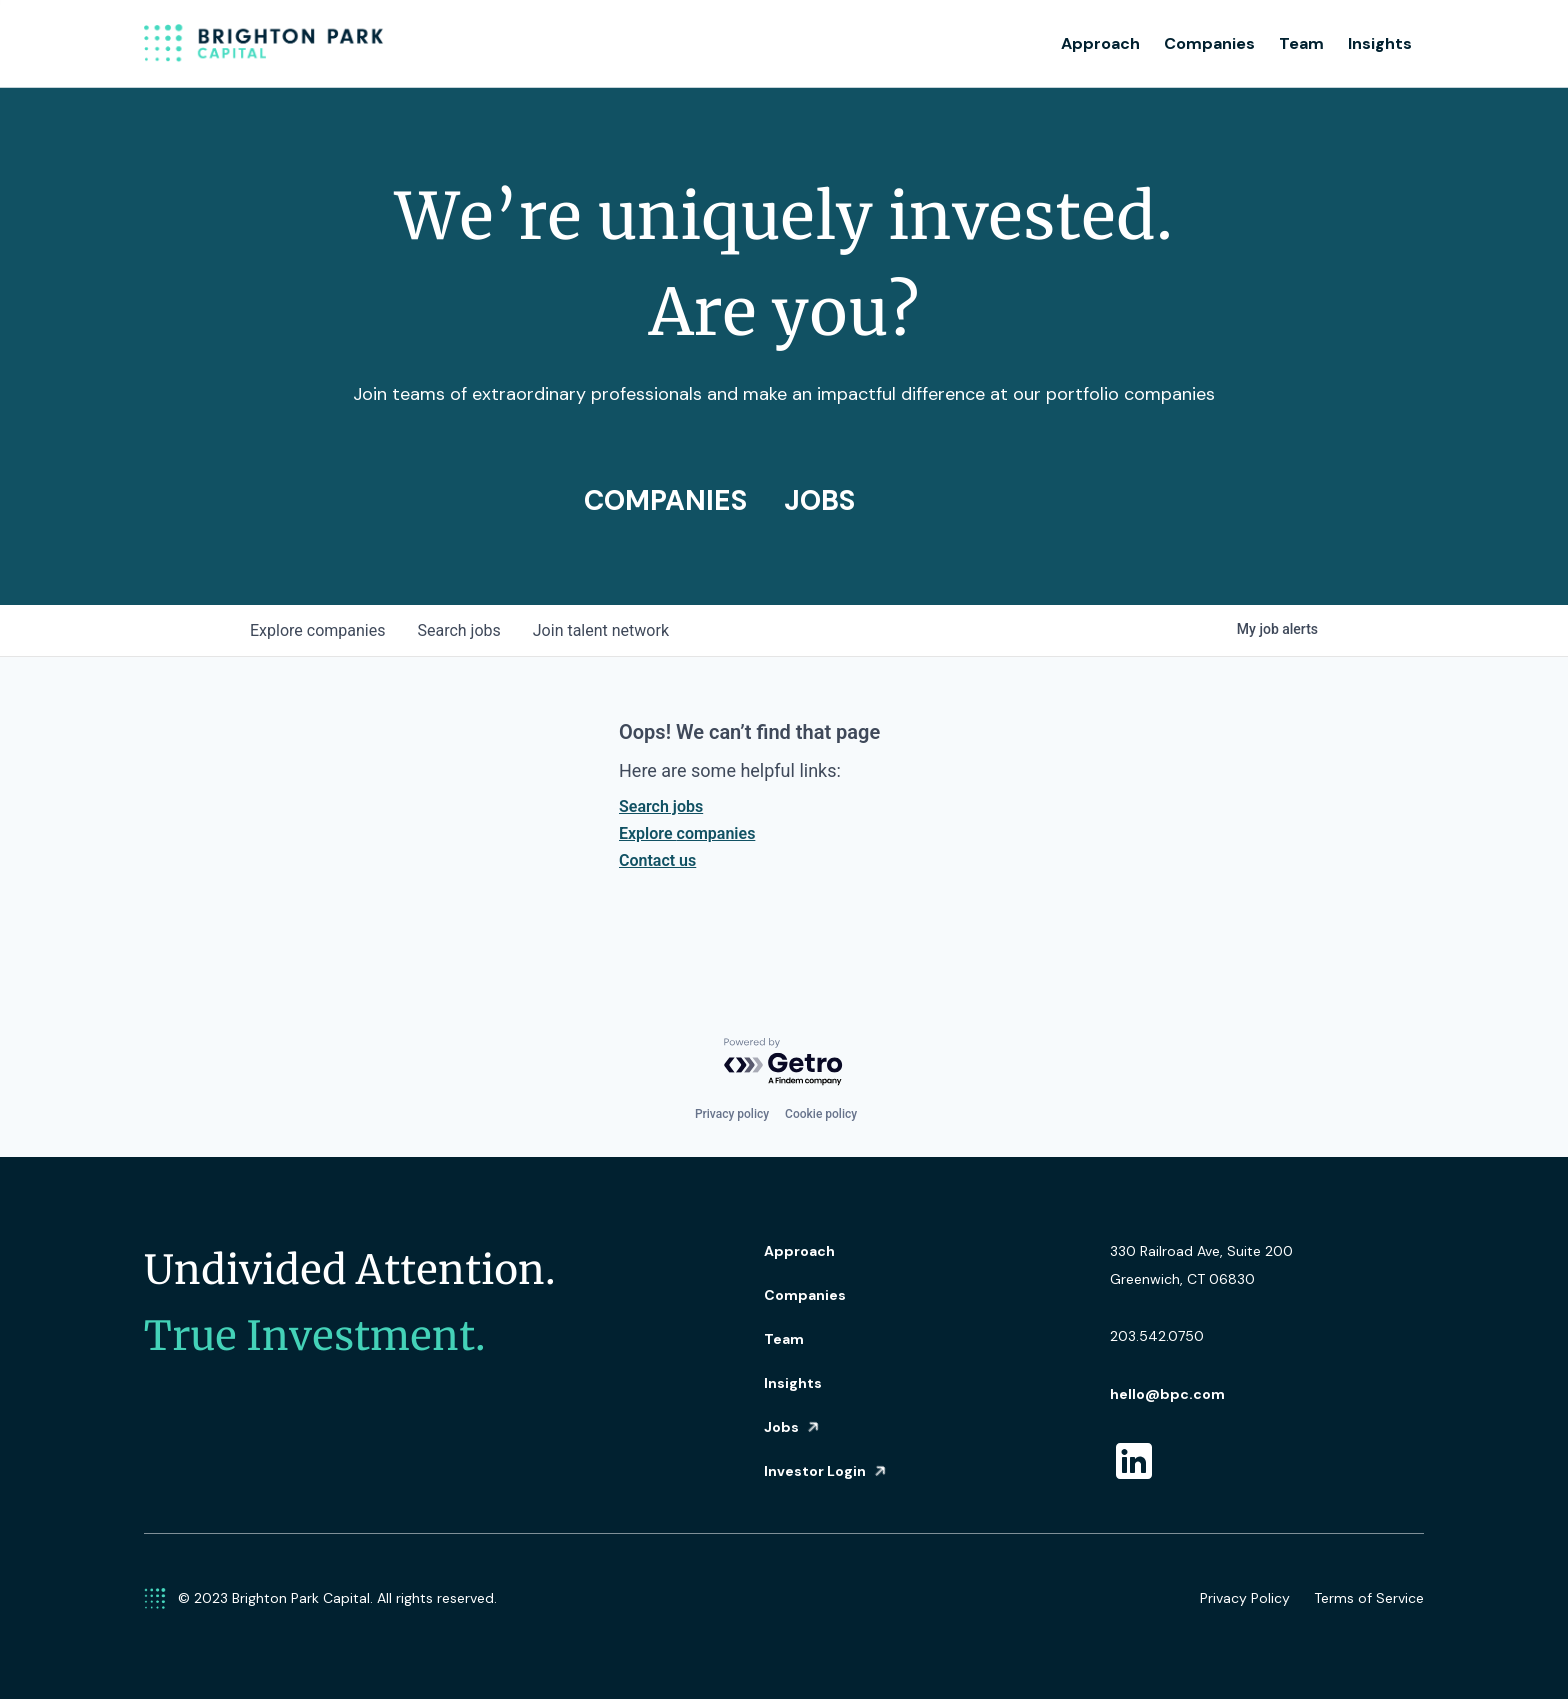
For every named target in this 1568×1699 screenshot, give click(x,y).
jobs (458, 630)
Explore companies (687, 833)
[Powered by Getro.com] (784, 1062)
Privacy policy (732, 1114)
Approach (1100, 43)
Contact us (657, 860)
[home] (264, 44)
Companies (1209, 43)
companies (317, 630)
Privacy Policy (1245, 1598)
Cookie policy (821, 1114)
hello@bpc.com (1167, 1394)
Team (1301, 43)
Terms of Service (1369, 1598)
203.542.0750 (1157, 1336)
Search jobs (661, 806)
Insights (1380, 43)
